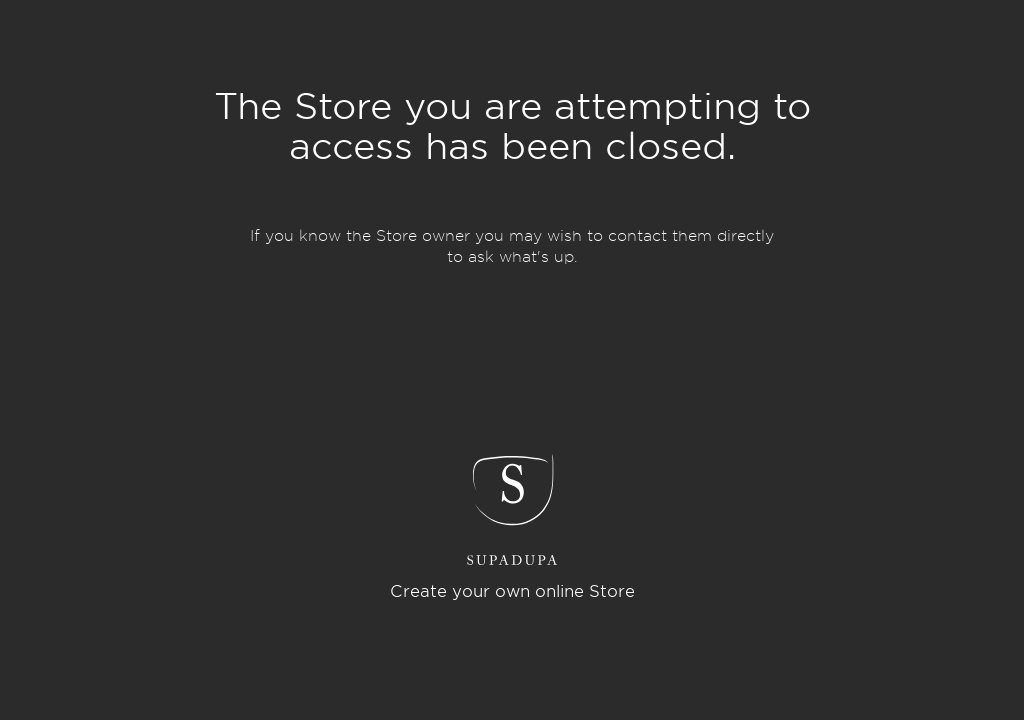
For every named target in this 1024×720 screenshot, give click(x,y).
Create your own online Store (512, 591)
